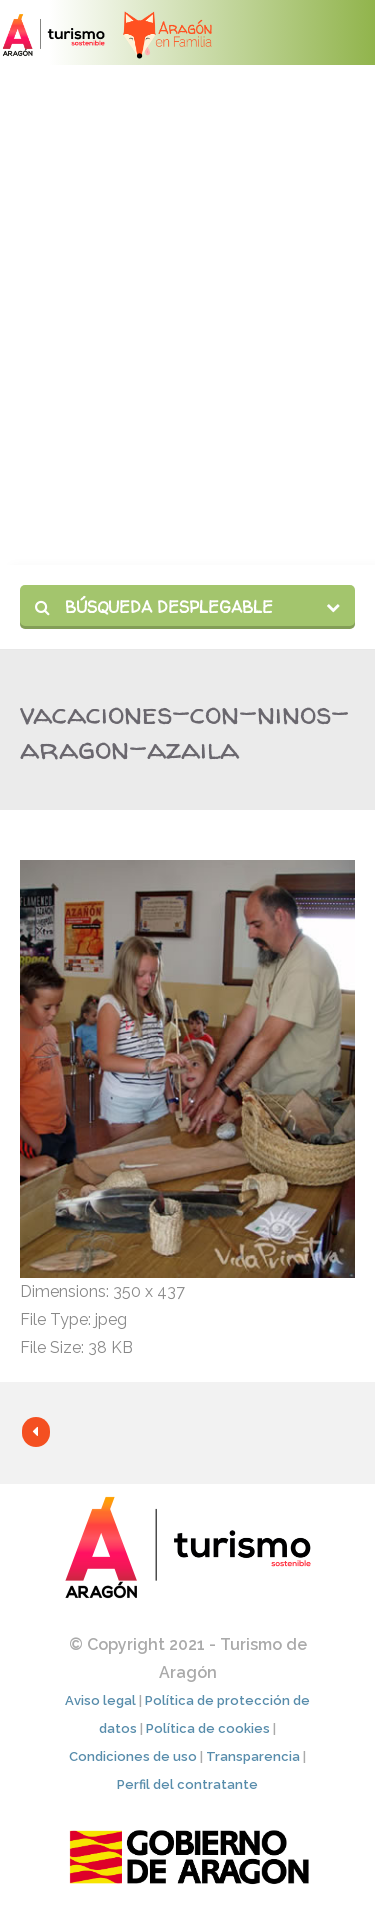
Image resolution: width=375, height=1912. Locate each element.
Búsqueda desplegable (154, 607)
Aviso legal (100, 1700)
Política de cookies (208, 1728)
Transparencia (253, 1756)
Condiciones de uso (133, 1756)
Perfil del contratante (187, 1784)
